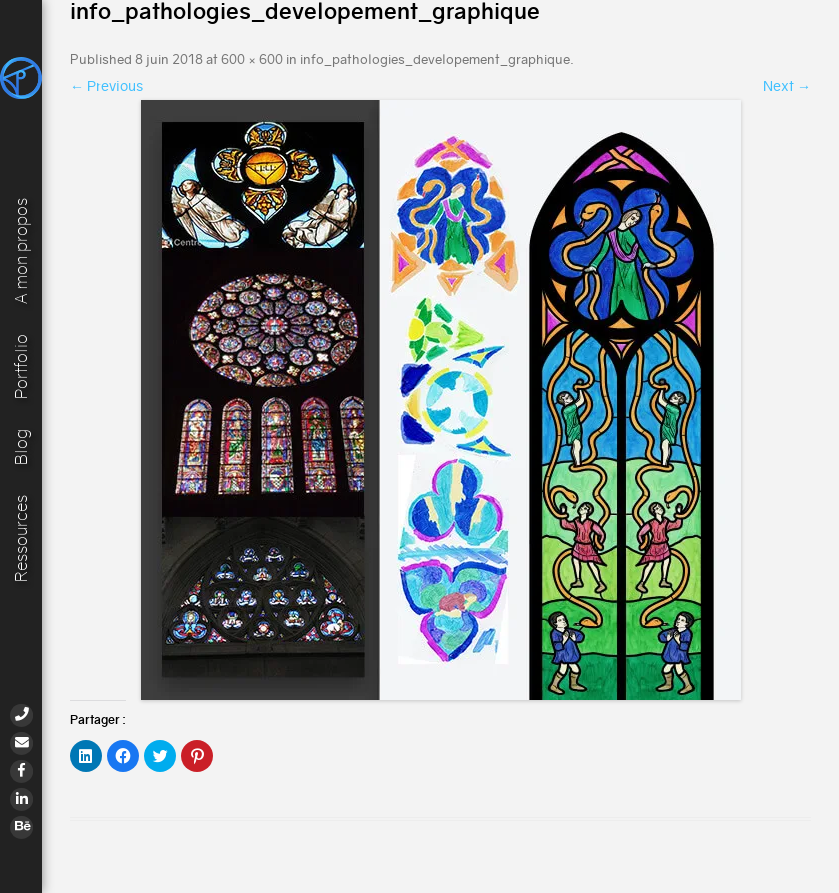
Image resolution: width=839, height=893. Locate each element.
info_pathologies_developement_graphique (435, 59)
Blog (21, 446)
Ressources (21, 538)
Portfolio (21, 364)
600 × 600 (252, 59)
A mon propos (21, 249)
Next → (787, 86)
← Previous (106, 86)
